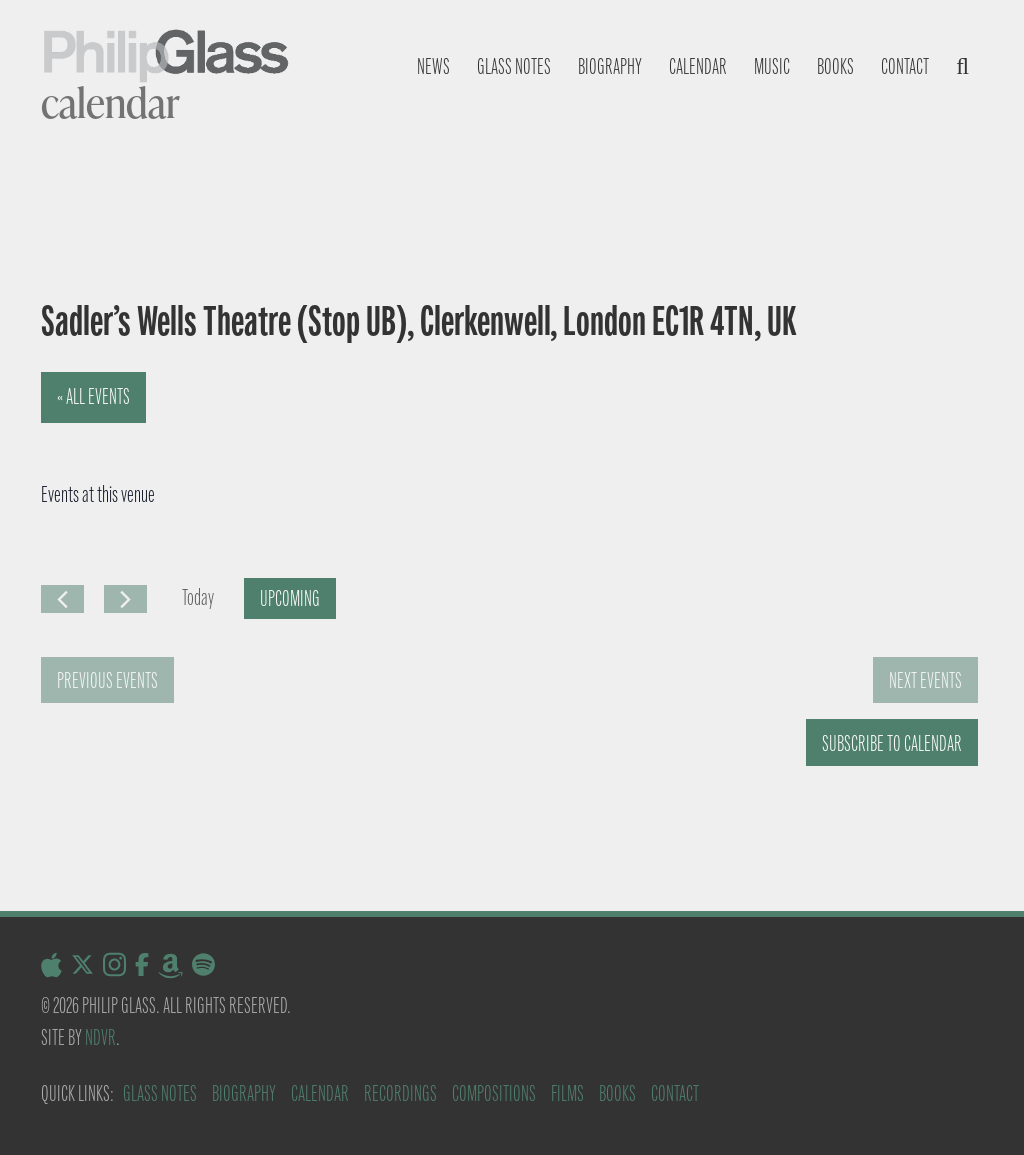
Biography (610, 66)
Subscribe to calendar (892, 743)
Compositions (494, 1093)
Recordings (400, 1093)
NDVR (100, 1037)
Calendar (698, 66)
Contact (905, 66)
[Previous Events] (62, 599)
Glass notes (514, 66)
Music (772, 66)
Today (198, 597)
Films (567, 1093)
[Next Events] (125, 599)
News (433, 66)
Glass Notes (160, 1093)
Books (835, 66)
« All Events (93, 396)
